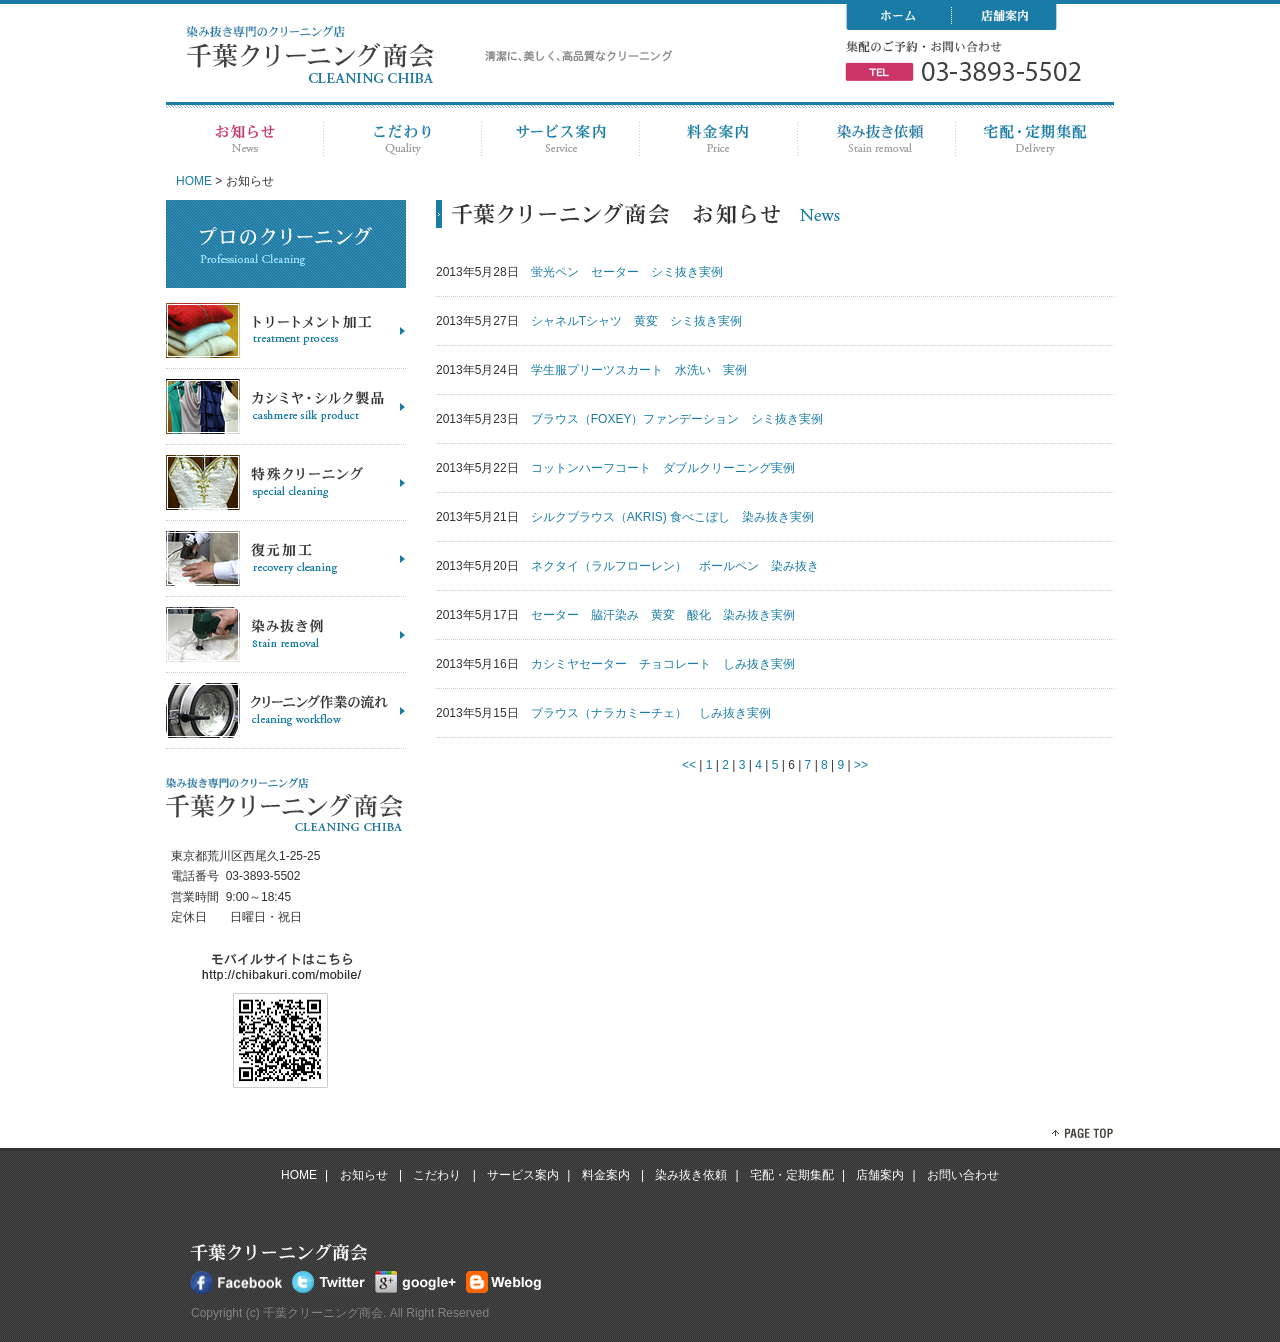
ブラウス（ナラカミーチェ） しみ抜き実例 (651, 713)
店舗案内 (880, 1175)
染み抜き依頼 (691, 1175)
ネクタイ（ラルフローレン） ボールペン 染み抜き (675, 566)
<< (689, 765)
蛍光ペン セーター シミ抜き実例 (627, 272)
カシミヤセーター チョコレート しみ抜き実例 (663, 664)
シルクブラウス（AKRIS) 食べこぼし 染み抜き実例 (672, 517)
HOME (194, 181)
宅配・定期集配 (792, 1175)
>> (861, 765)
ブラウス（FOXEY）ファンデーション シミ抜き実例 (677, 419)
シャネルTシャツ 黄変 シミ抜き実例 (636, 321)
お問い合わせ (963, 1175)
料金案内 (607, 1175)
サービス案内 (523, 1175)
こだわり (438, 1175)
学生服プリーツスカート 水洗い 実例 (639, 370)
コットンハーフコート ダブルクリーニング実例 (663, 468)
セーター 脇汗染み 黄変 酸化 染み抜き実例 (663, 615)
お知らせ (365, 1175)
